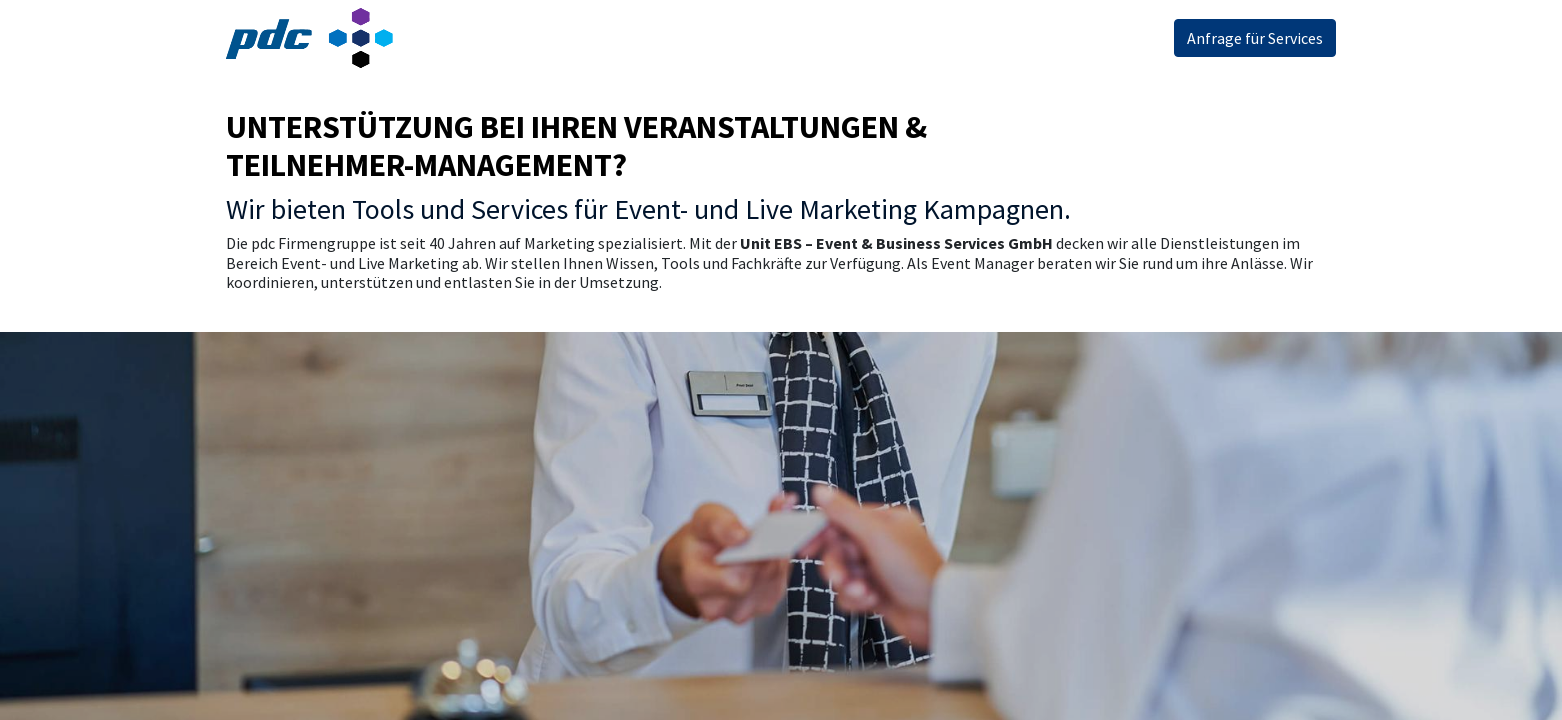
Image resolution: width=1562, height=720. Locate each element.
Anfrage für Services (1255, 38)
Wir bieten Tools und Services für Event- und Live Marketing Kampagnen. (648, 209)
